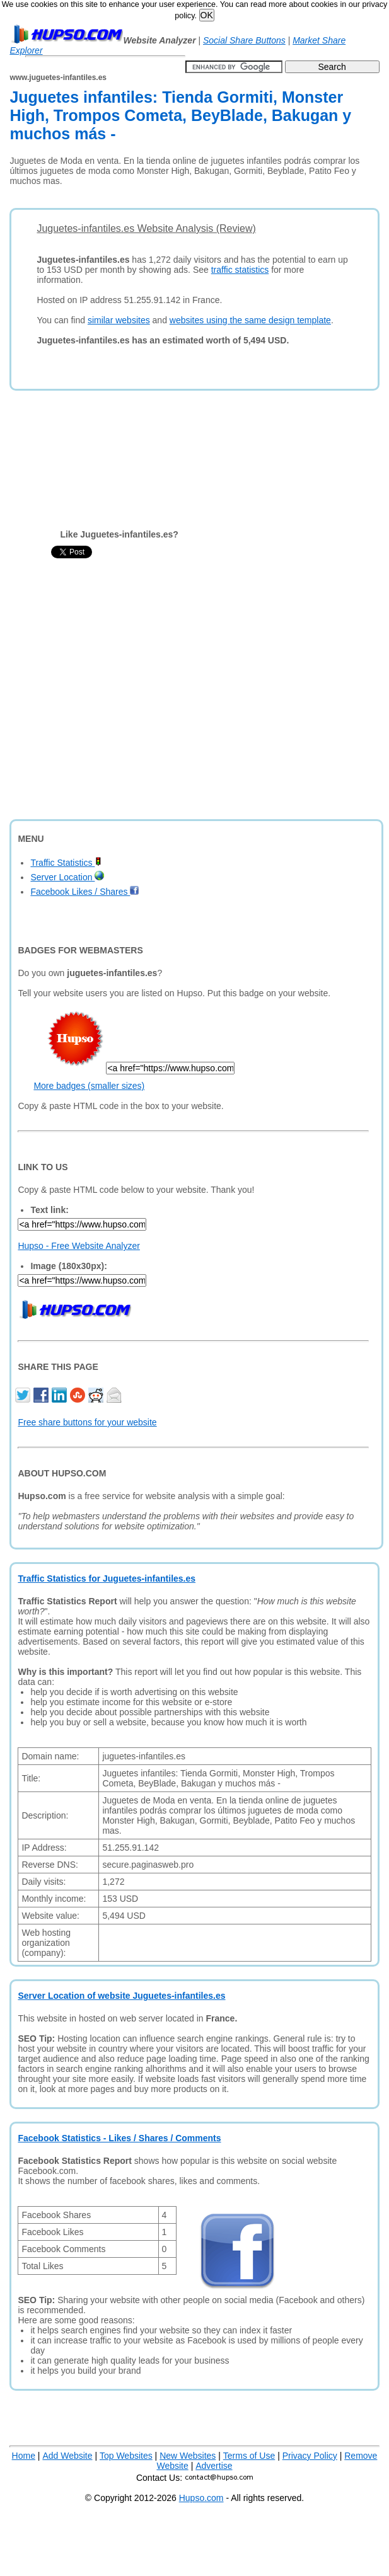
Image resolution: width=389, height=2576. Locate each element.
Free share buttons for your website (87, 1422)
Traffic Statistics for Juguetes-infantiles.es (106, 1578)
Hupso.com (201, 2498)
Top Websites (126, 2456)
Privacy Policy (309, 2456)
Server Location (67, 877)
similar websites (119, 320)
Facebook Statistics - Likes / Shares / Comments (119, 2138)
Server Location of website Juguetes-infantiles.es (121, 1996)
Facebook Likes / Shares (84, 892)
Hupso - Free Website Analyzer (79, 1246)
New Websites (188, 2456)
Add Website (67, 2456)
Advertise (213, 2466)
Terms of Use (249, 2456)
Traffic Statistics (66, 863)
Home (23, 2456)
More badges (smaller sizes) (88, 1086)
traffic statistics (240, 270)
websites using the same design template (250, 320)
